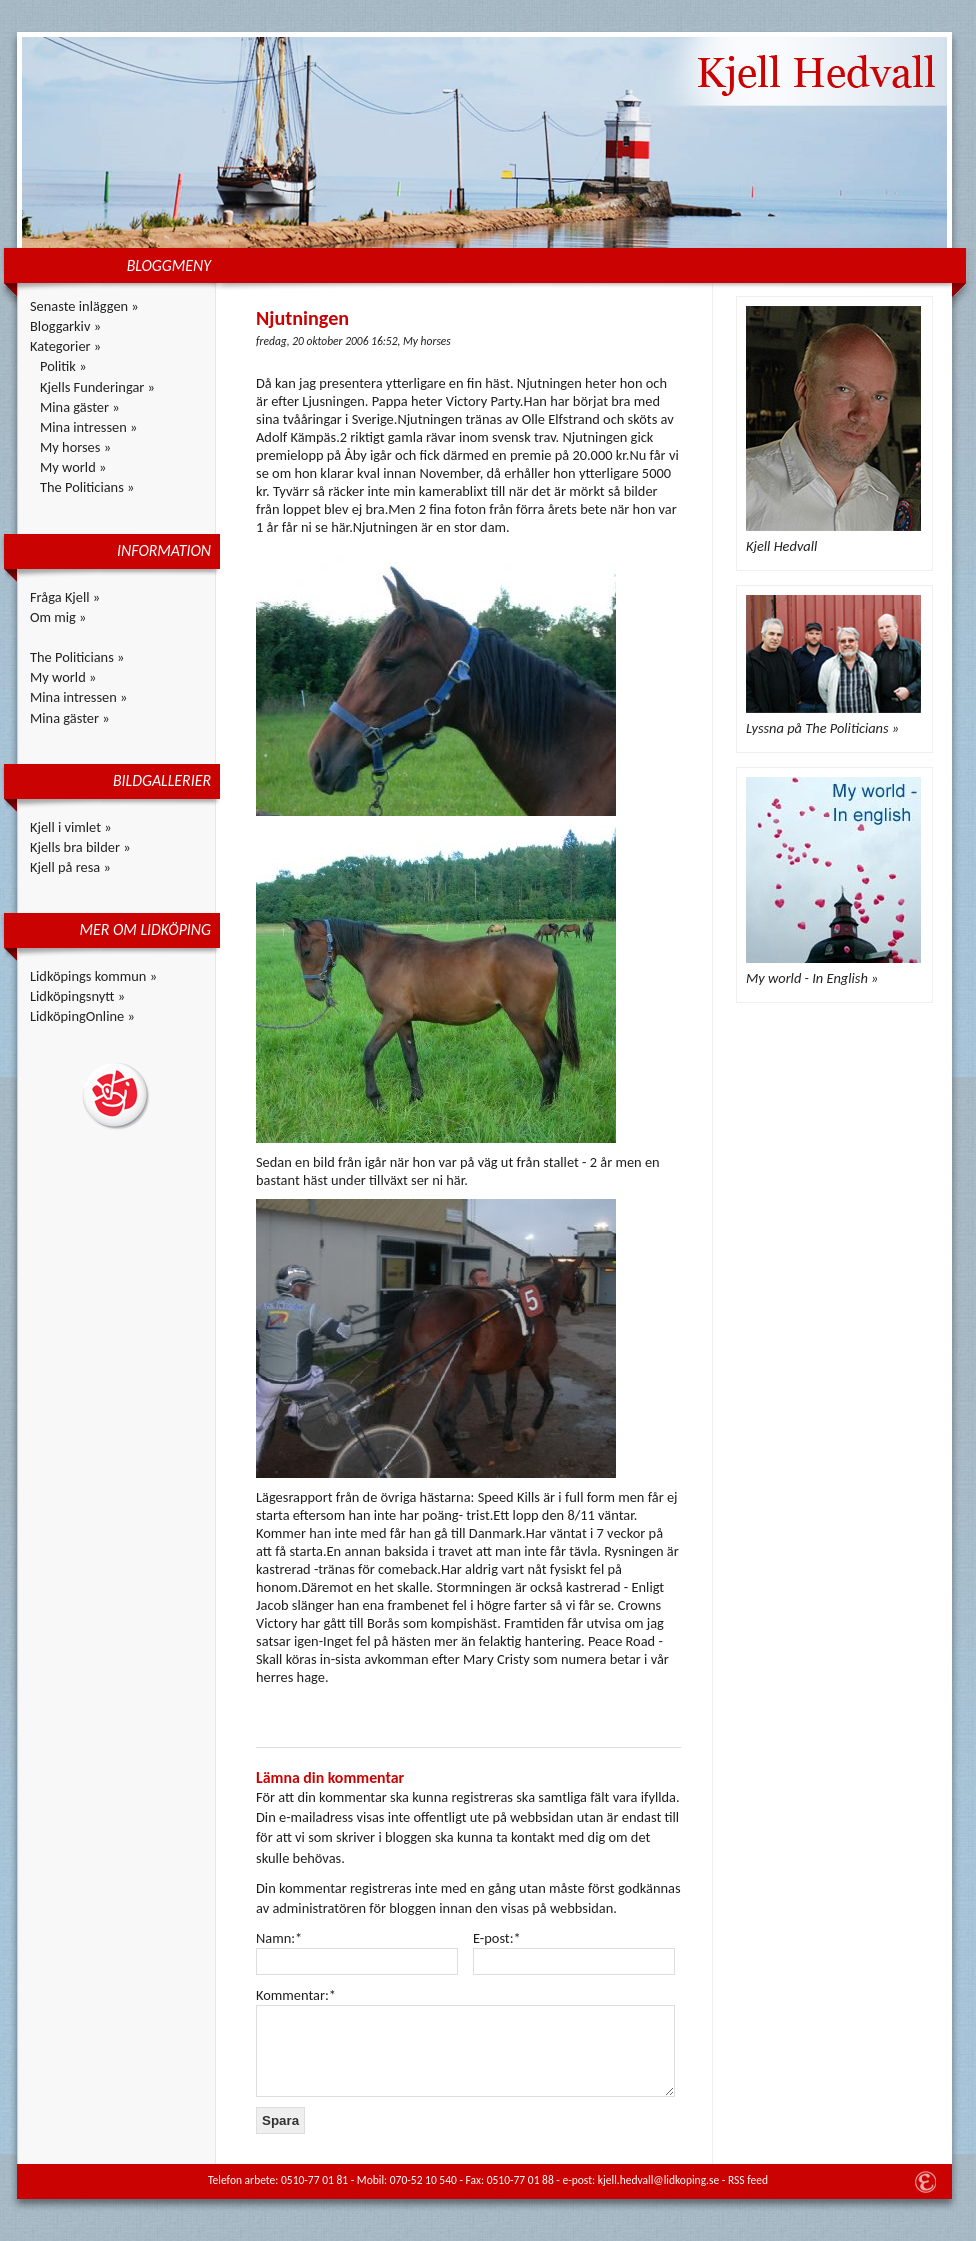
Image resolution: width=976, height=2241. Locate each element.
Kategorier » (65, 346)
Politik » (63, 366)
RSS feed (748, 2180)
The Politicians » (87, 487)
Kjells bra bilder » (80, 847)
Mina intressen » (88, 427)
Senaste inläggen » (84, 306)
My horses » (75, 447)
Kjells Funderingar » (97, 387)
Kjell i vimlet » (71, 827)
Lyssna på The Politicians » (822, 728)
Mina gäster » (80, 407)
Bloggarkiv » (65, 326)
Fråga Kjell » (65, 597)
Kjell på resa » (70, 867)
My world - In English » (812, 978)
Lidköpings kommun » (93, 976)
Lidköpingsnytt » (77, 996)
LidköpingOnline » (82, 1016)
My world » (73, 467)
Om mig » (58, 617)
